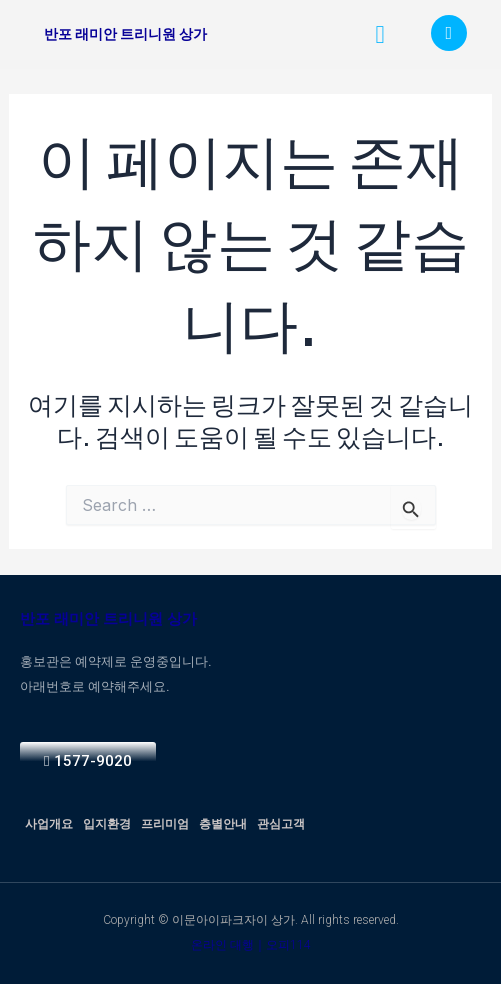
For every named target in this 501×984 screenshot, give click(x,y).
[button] (380, 35)
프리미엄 (165, 824)
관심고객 (281, 824)
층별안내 (223, 824)
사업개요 (49, 824)
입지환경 (107, 824)
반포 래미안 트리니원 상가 (125, 34)
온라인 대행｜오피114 (251, 945)
